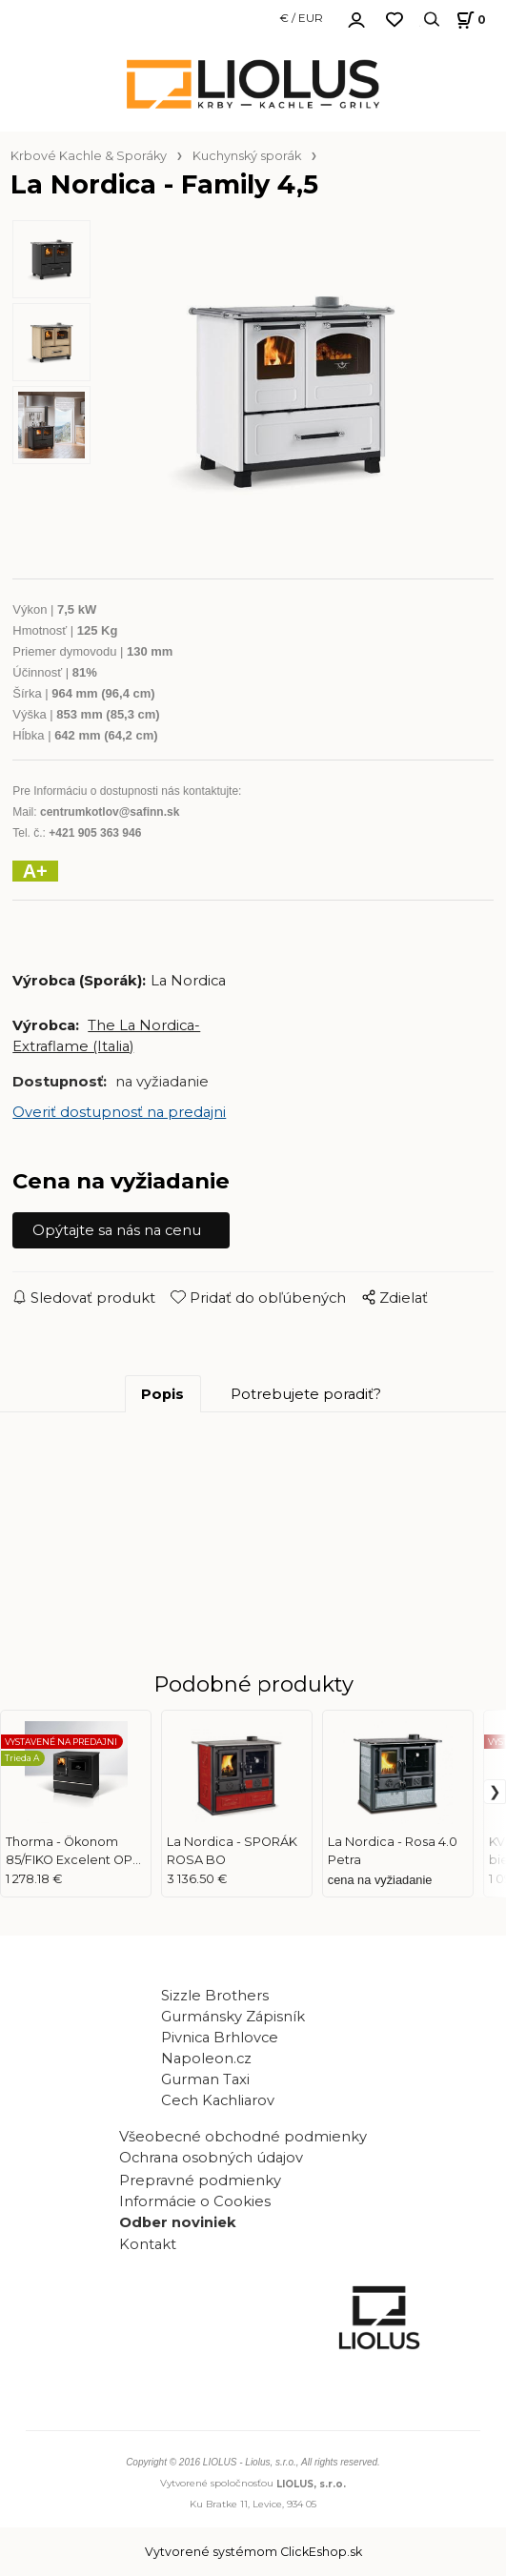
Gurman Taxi (205, 2079)
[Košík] (468, 19)
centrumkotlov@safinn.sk (109, 812)
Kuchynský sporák (246, 156)
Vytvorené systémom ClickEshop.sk (253, 2552)
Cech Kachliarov (217, 2100)
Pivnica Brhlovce (223, 2037)
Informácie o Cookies (195, 2201)
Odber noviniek (177, 2222)
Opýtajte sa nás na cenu (116, 1230)
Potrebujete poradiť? (306, 1394)
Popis (162, 1394)
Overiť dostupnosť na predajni (119, 1112)
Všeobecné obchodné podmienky (243, 2136)
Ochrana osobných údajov (211, 2157)
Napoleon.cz (206, 2058)
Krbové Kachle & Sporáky (88, 156)
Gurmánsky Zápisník (233, 2016)
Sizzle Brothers (215, 1995)
